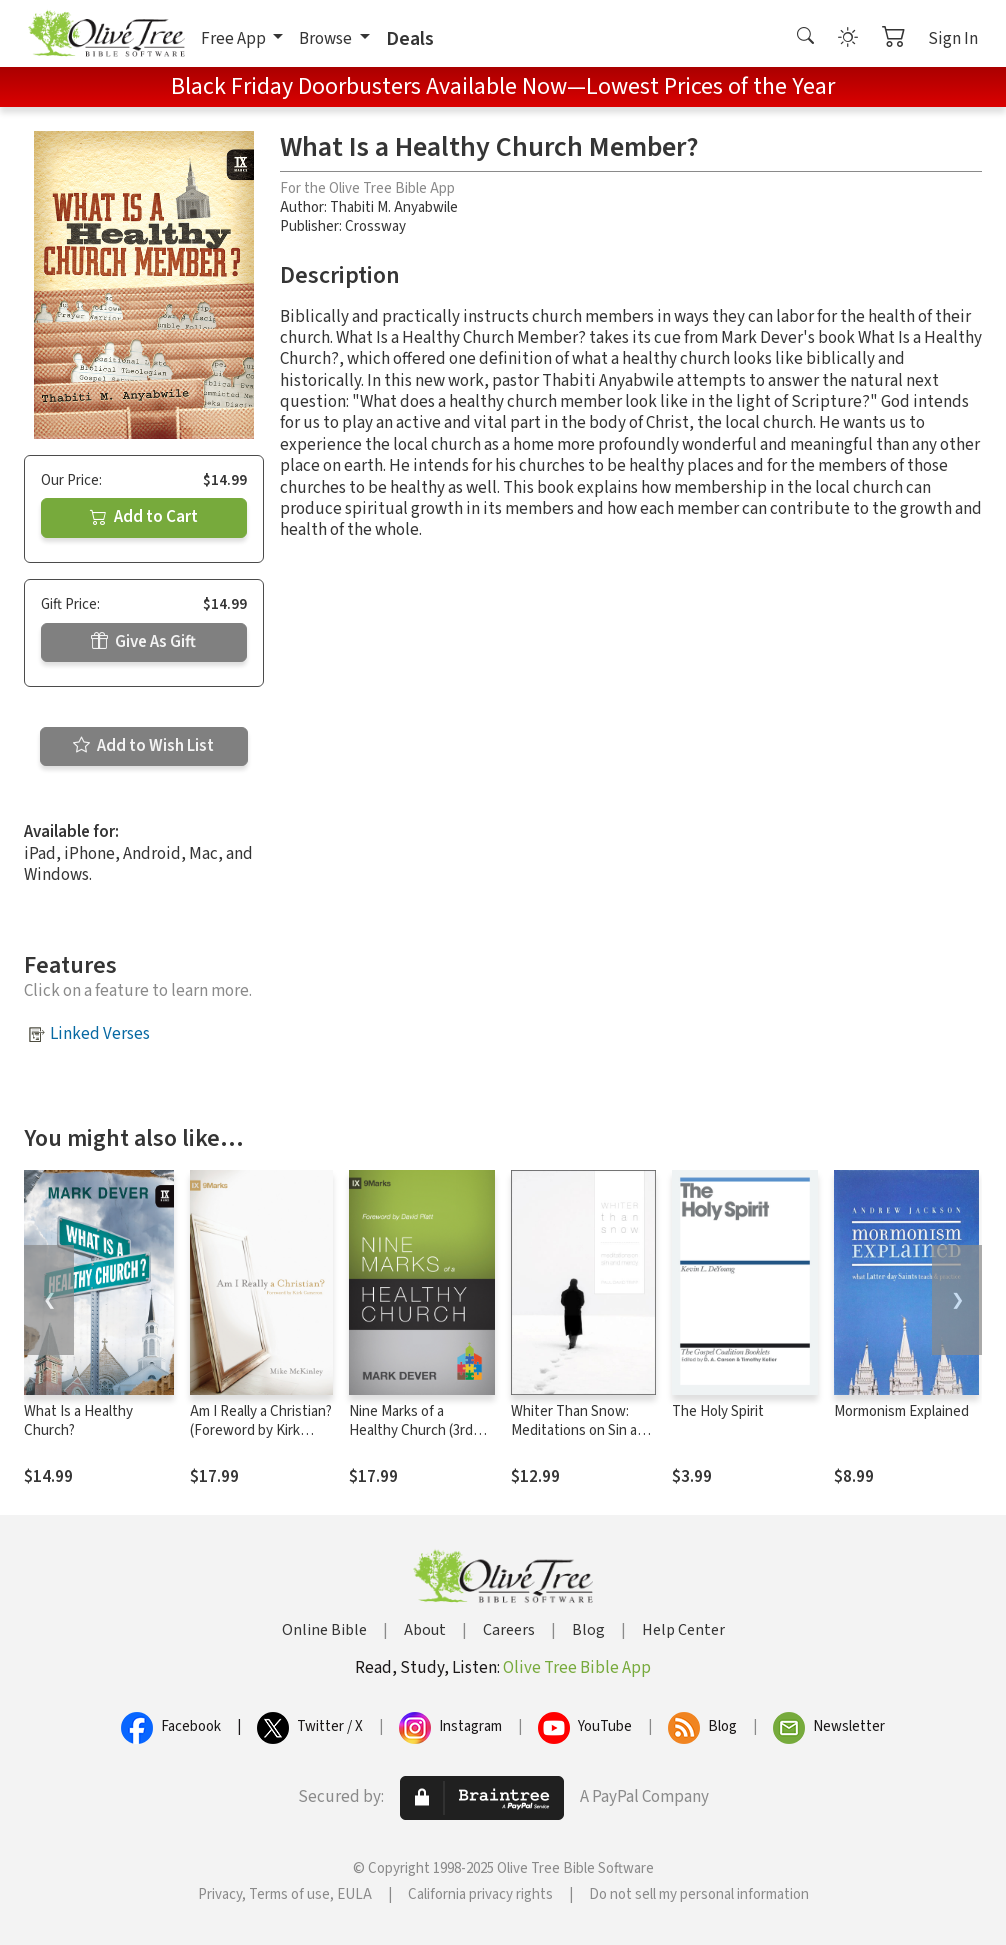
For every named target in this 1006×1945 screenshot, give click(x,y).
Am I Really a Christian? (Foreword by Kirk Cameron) (261, 1430)
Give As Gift (143, 642)
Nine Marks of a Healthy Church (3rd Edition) (411, 1430)
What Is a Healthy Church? (78, 1421)
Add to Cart (144, 517)
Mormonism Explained (901, 1411)
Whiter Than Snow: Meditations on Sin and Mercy (582, 1430)
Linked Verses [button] (100, 1034)
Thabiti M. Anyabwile (394, 207)
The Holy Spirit (718, 1411)
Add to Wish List (143, 746)
